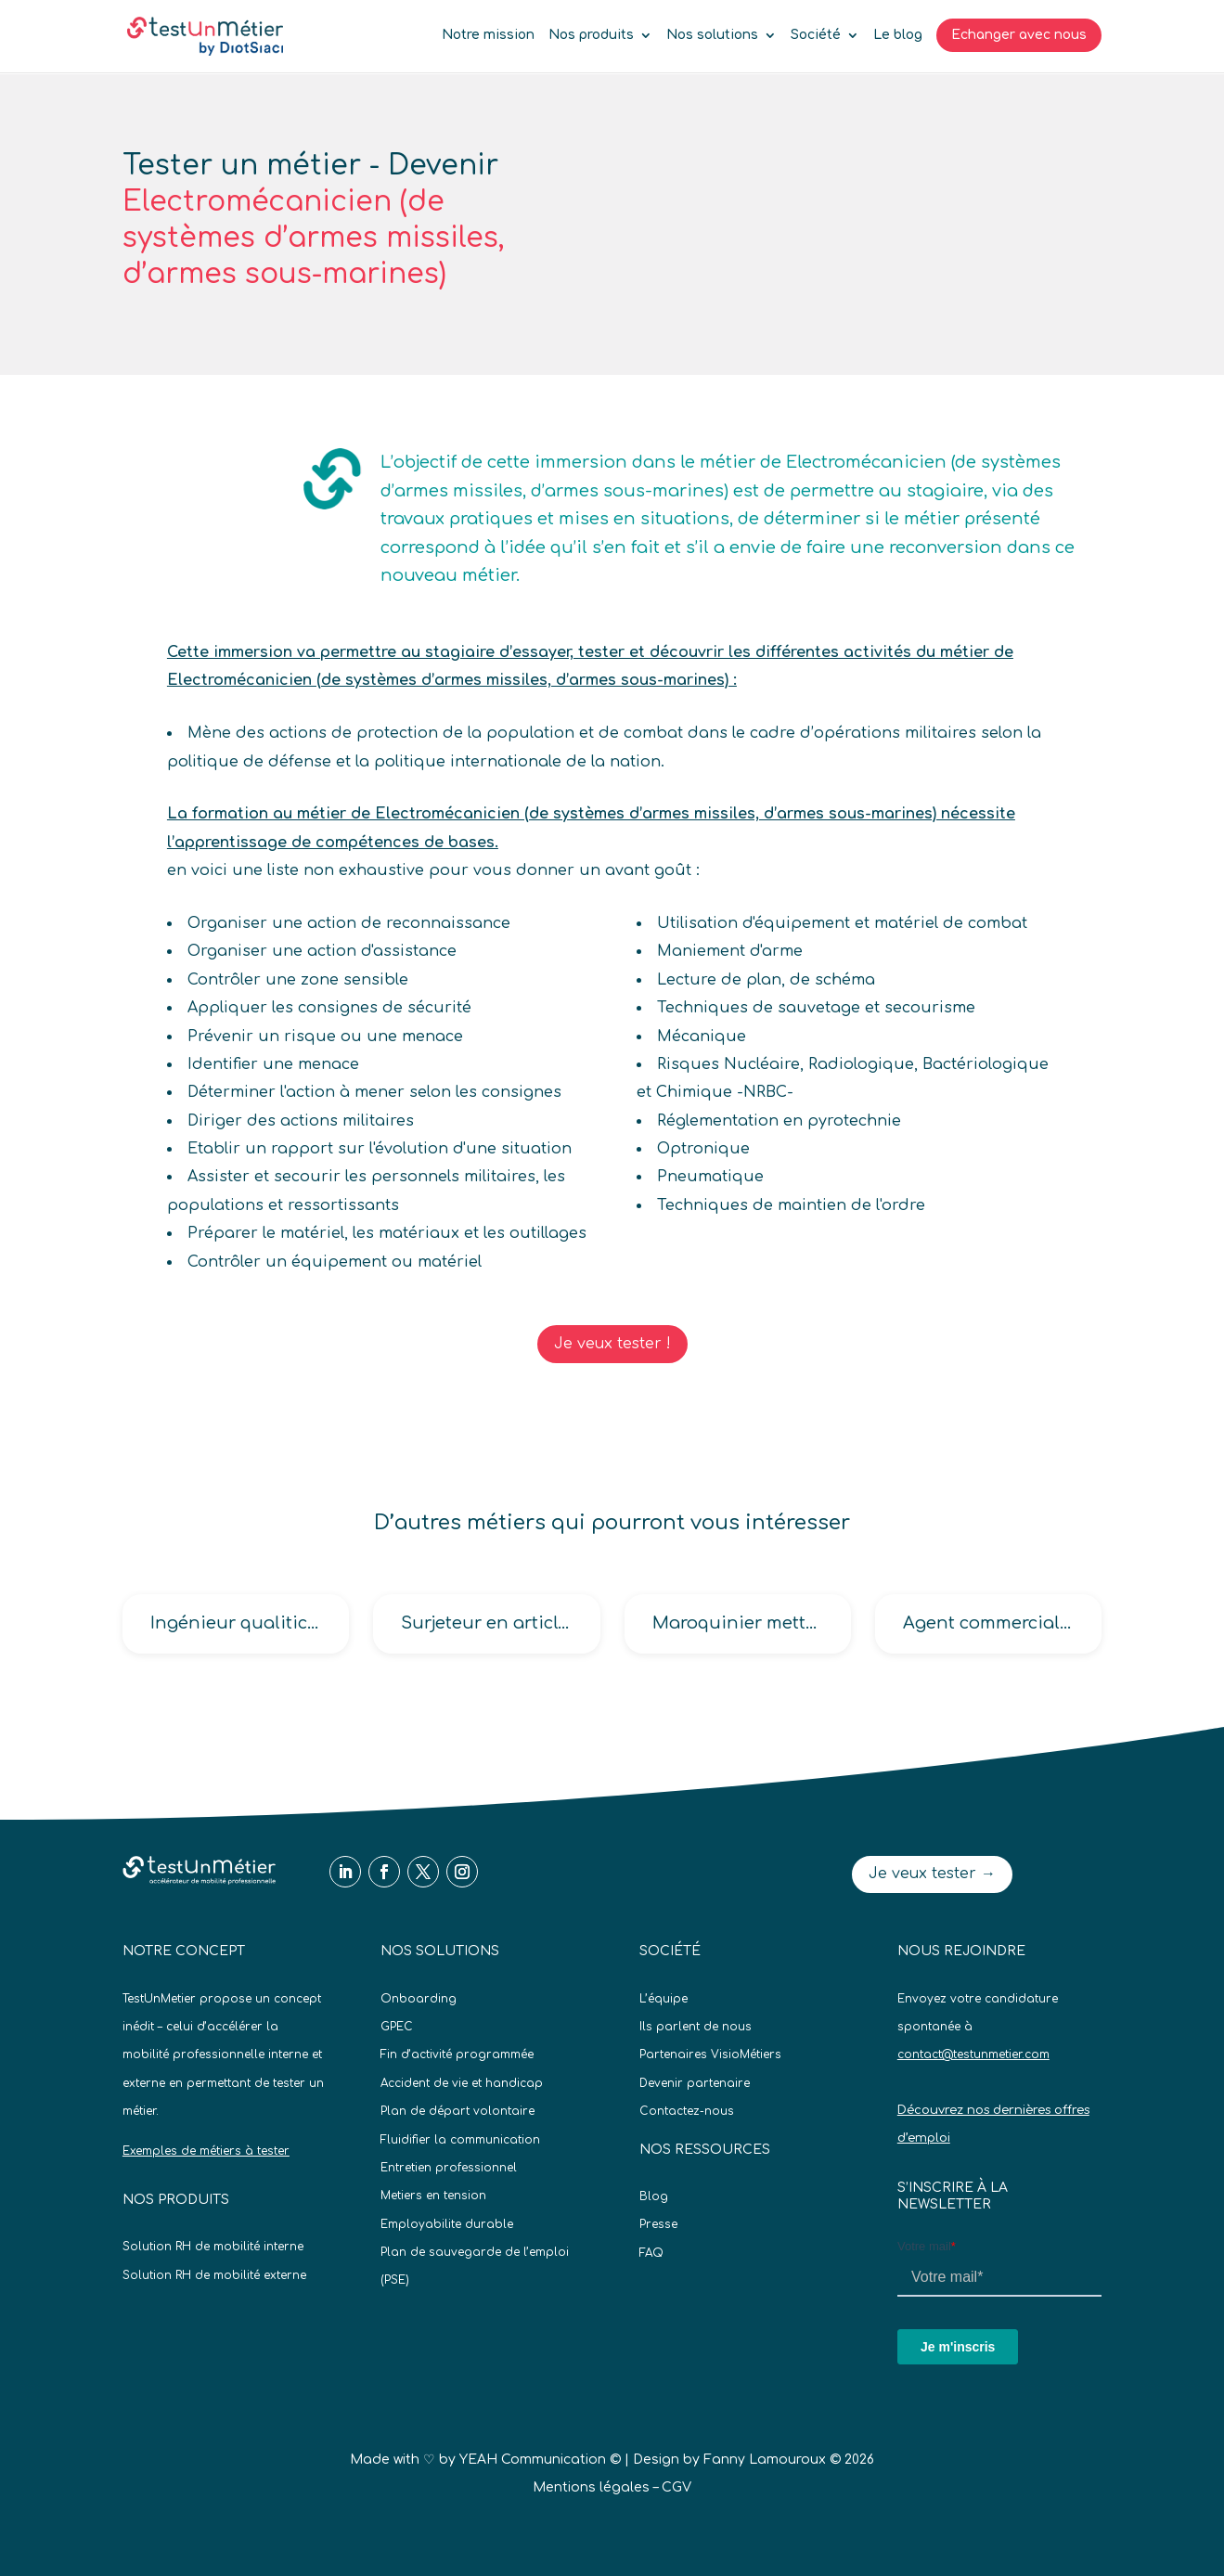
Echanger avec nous (1019, 35)
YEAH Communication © (540, 2460)
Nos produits (591, 35)
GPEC (396, 2026)
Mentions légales (591, 2487)
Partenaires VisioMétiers (710, 2054)
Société (816, 35)
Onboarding (418, 1998)
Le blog (897, 35)
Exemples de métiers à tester (206, 2151)
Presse (658, 2224)
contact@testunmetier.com (973, 2054)
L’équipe (663, 1998)
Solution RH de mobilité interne (212, 2246)
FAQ (651, 2253)
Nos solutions (712, 35)
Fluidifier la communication (460, 2139)
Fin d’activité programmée (457, 2054)
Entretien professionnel (448, 2167)
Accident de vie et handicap (461, 2083)
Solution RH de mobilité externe (214, 2275)
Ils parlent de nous (695, 2026)
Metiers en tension (433, 2195)
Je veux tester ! (612, 1343)
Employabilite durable (446, 2224)
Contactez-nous (686, 2111)
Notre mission (488, 35)
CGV (676, 2487)
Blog (653, 2196)
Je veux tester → (932, 1873)
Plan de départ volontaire (457, 2111)
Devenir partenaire (694, 2083)
